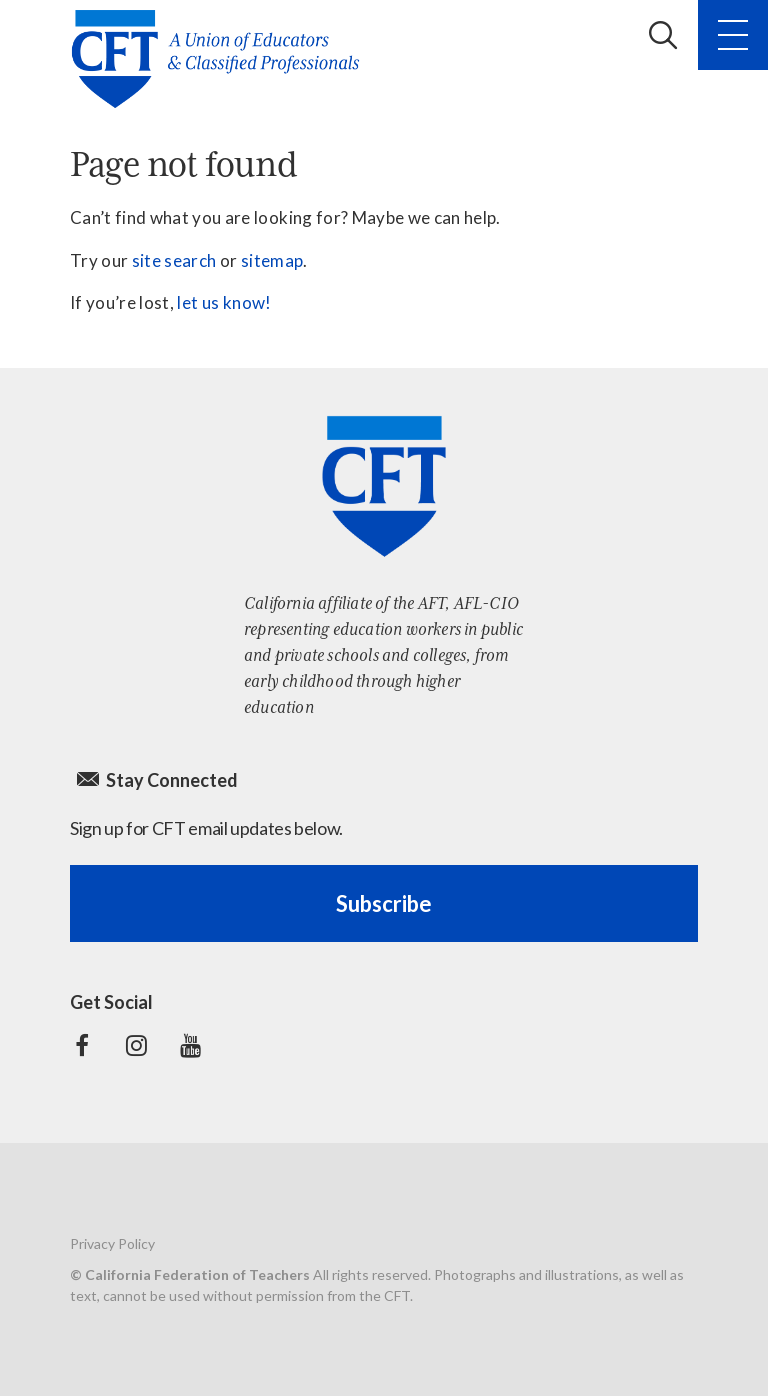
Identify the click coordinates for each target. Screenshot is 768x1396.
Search (663, 35)
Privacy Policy (112, 1243)
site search (174, 260)
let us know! (224, 302)
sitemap (272, 260)
